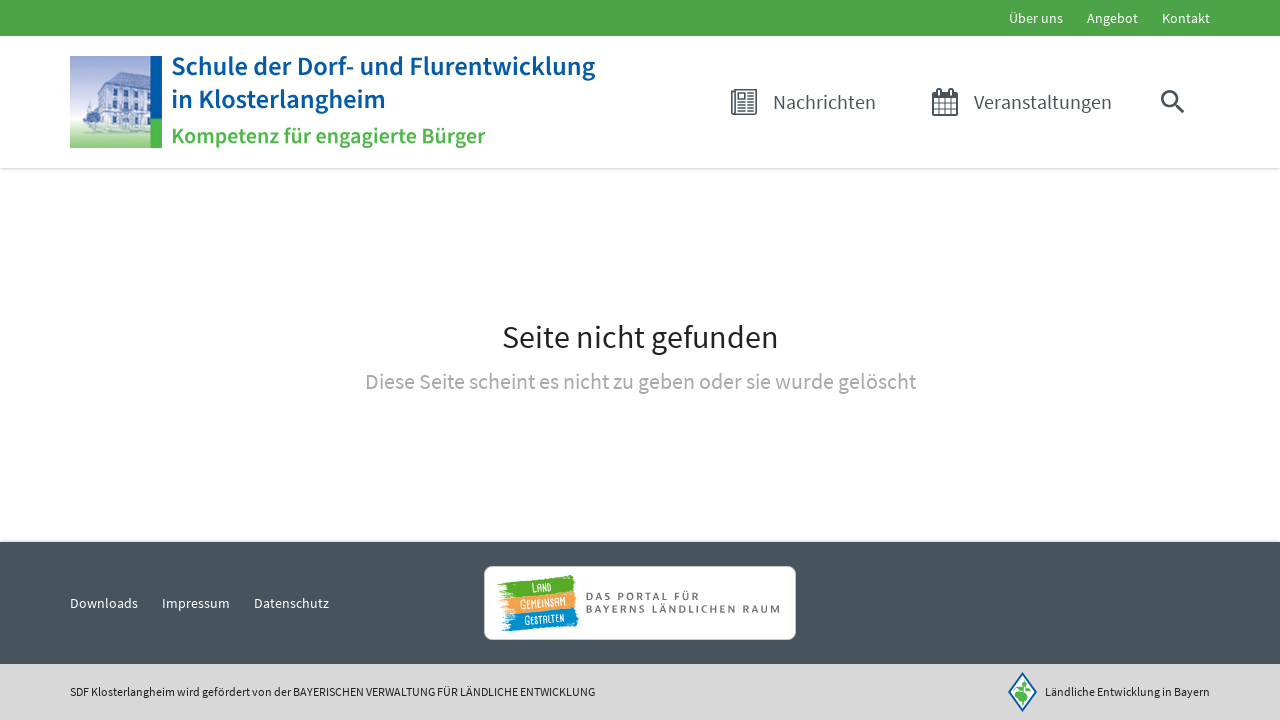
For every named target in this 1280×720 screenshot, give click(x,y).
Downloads (104, 603)
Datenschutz (291, 603)
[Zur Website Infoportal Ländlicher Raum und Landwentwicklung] (639, 603)
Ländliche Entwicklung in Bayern (1127, 691)
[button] (1177, 102)
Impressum (196, 603)
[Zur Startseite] (332, 102)
